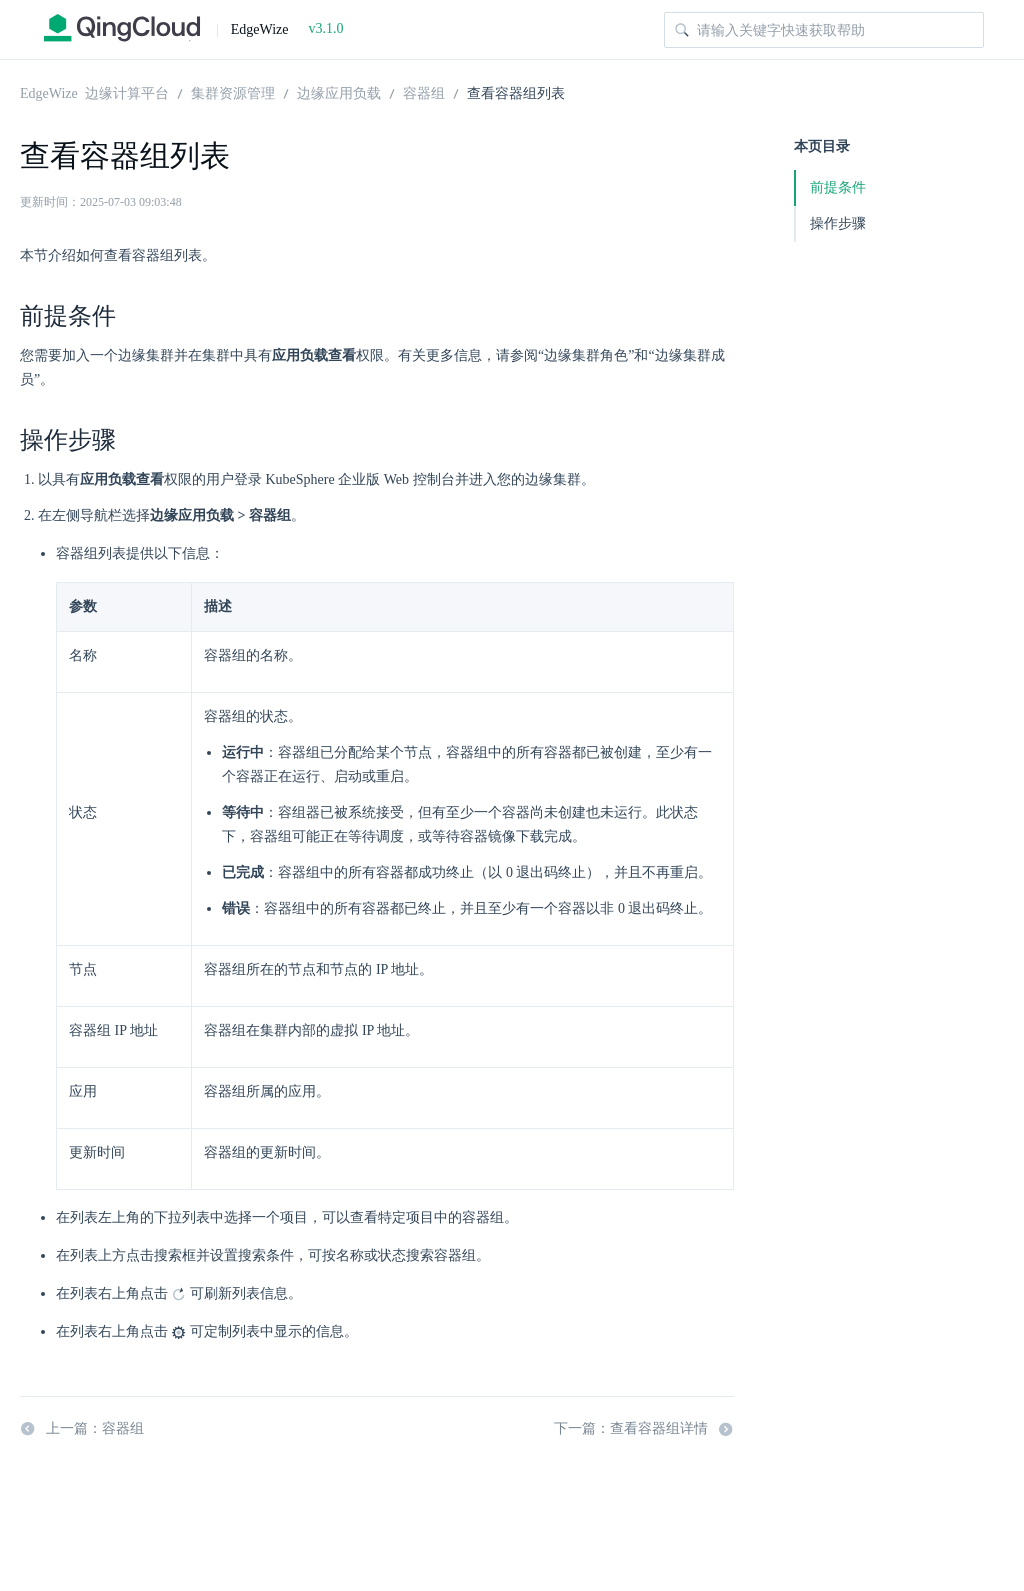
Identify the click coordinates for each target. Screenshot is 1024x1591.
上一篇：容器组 (82, 1429)
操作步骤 (838, 223)
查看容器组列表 (516, 92)
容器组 (424, 92)
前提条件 (838, 187)
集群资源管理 (233, 92)
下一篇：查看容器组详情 (644, 1429)
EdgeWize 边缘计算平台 (94, 92)
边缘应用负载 (339, 92)
